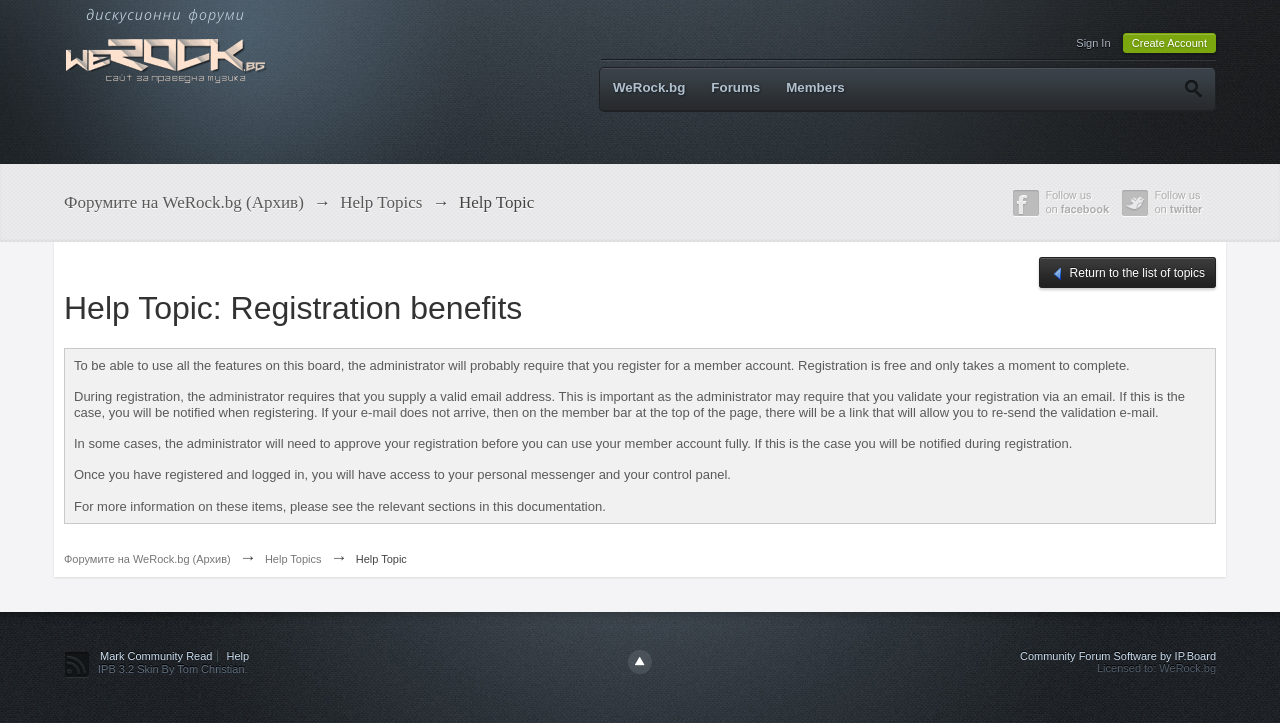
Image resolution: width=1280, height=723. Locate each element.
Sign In (1093, 43)
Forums (735, 87)
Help (238, 656)
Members (815, 87)
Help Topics (293, 559)
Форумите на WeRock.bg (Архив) (147, 559)
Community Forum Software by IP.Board (1118, 656)
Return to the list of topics (1127, 274)
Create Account (1169, 43)
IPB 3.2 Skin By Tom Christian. (173, 669)
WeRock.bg (649, 87)
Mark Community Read (156, 656)
